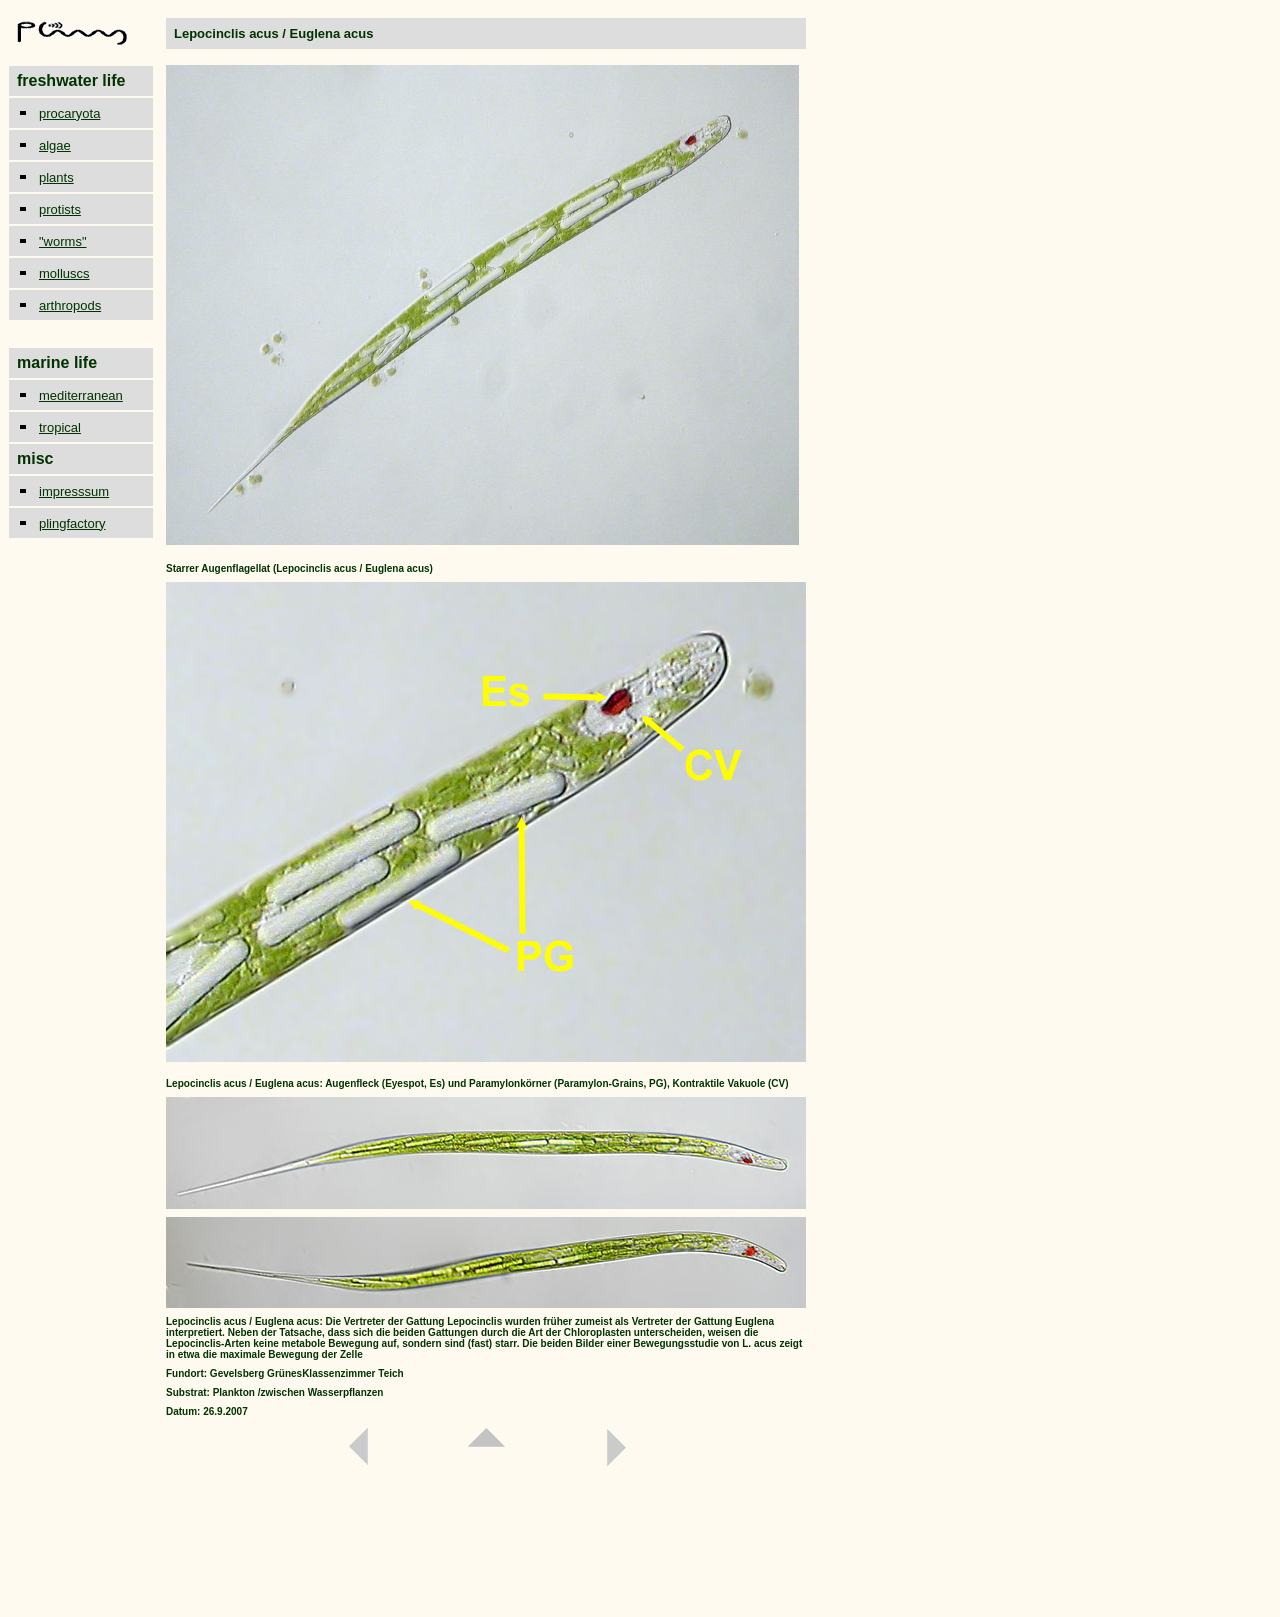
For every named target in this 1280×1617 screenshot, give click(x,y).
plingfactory (72, 523)
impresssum (74, 491)
